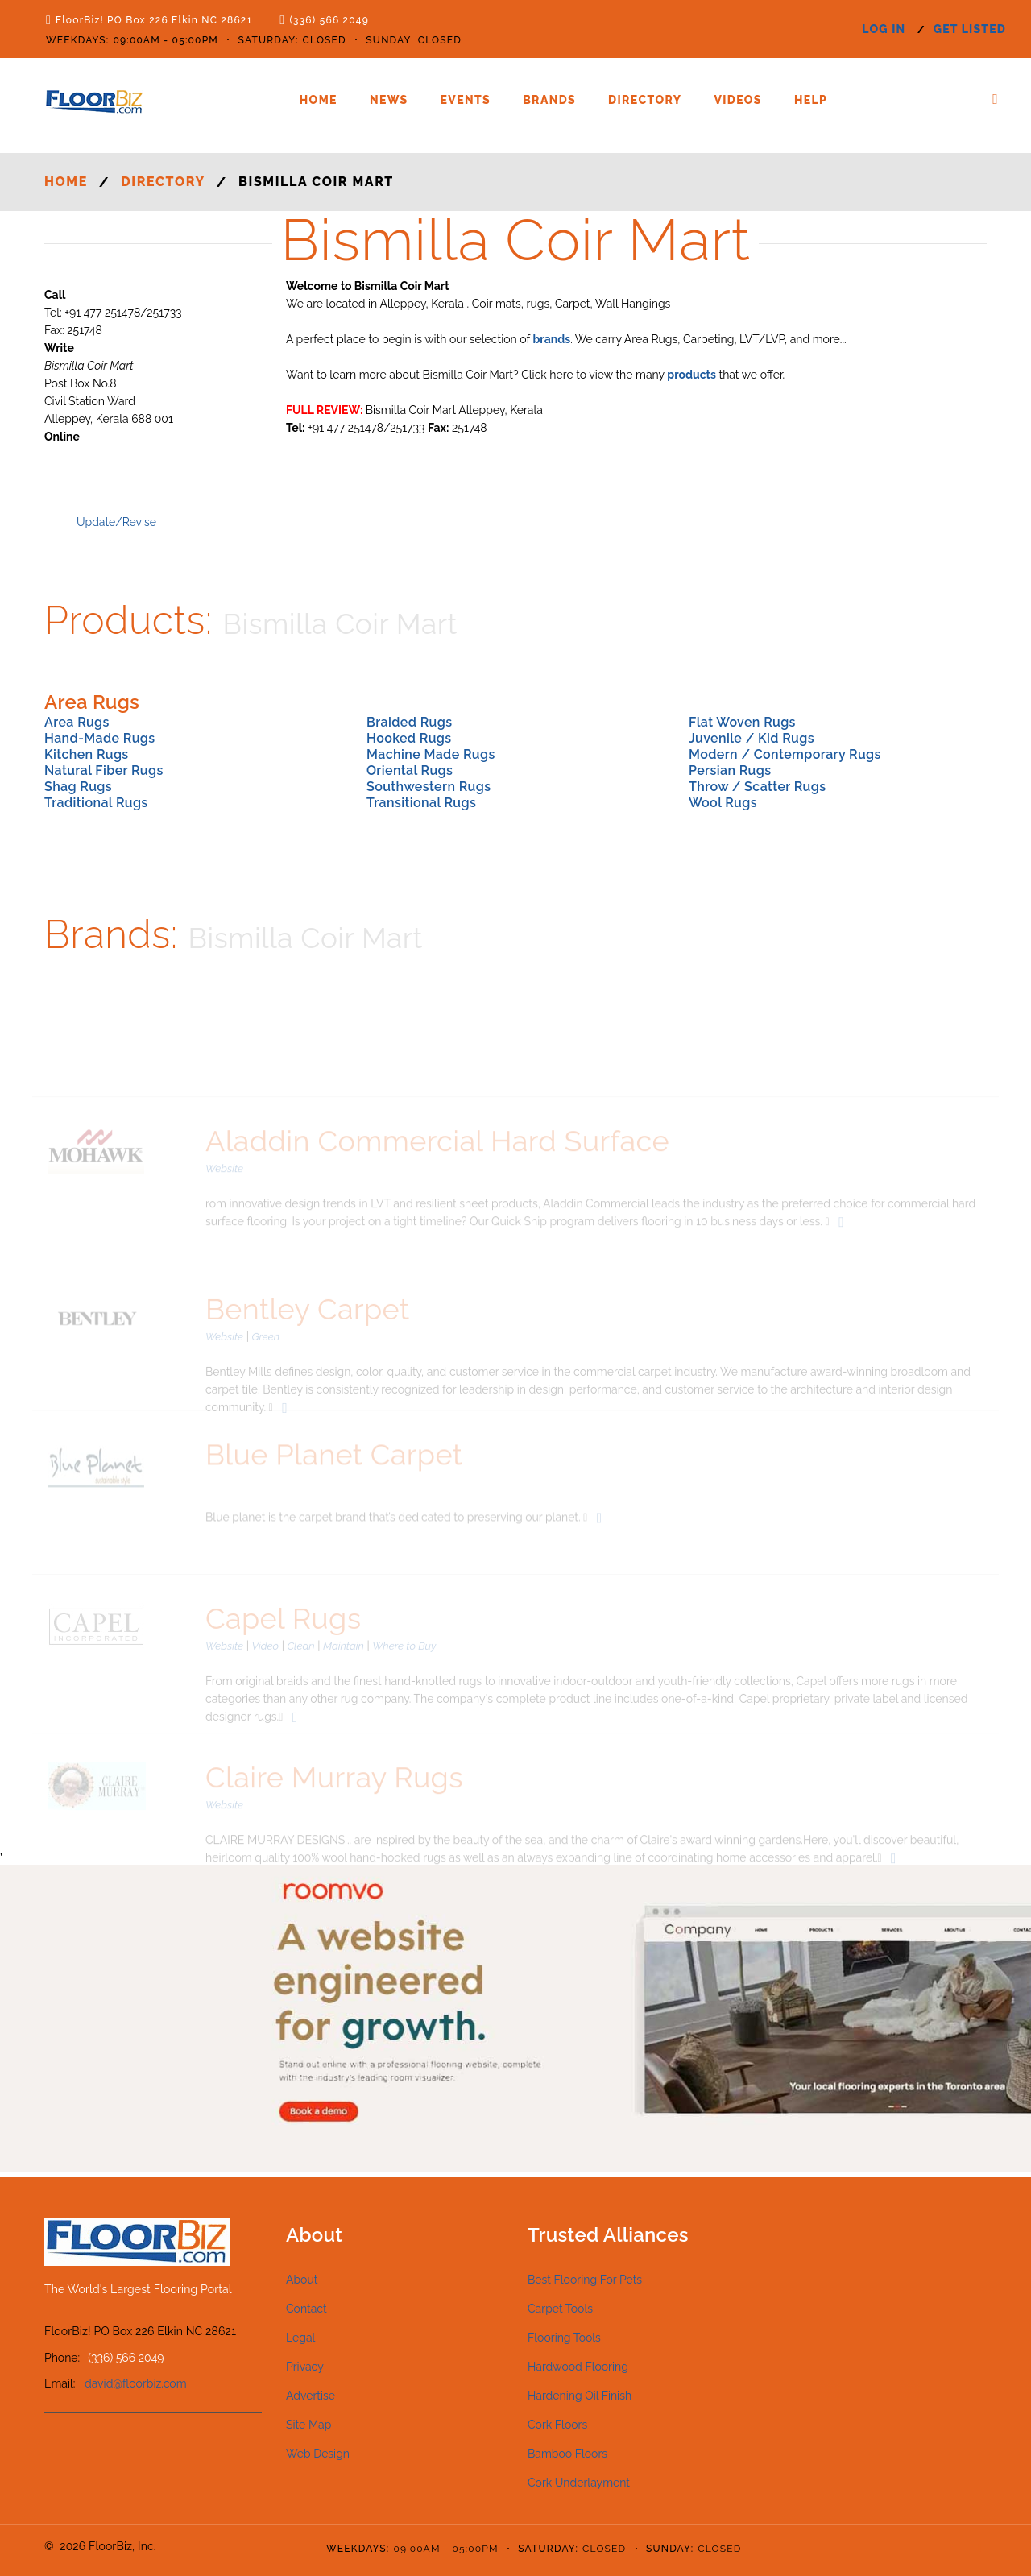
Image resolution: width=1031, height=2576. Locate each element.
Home (318, 99)
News (389, 99)
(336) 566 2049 (329, 20)
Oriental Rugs (409, 770)
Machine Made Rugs (430, 754)
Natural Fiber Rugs (104, 770)
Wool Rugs (723, 802)
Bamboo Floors (567, 2453)
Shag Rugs (78, 786)
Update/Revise (116, 522)
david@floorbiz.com (136, 2383)
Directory (644, 99)
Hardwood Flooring (578, 2366)
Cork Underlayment (579, 2482)
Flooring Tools (564, 2337)
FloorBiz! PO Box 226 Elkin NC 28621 (154, 20)
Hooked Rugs (409, 738)
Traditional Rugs (96, 802)
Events (466, 99)
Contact (306, 2308)
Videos (737, 99)
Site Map (308, 2424)
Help (810, 99)
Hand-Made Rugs (99, 738)
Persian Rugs (730, 770)
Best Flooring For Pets (585, 2279)
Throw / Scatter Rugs (757, 786)
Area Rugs (77, 722)
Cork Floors (557, 2424)
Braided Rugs (409, 722)
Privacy (305, 2366)
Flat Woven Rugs (742, 722)
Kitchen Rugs (86, 754)
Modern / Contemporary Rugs (785, 754)
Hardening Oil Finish (579, 2395)
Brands (549, 99)
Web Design (318, 2453)
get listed (970, 29)
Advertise (310, 2395)
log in (883, 29)
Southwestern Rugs (428, 786)
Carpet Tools (560, 2308)
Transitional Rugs (421, 802)
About (301, 2279)
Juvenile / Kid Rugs (751, 738)
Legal (300, 2337)
